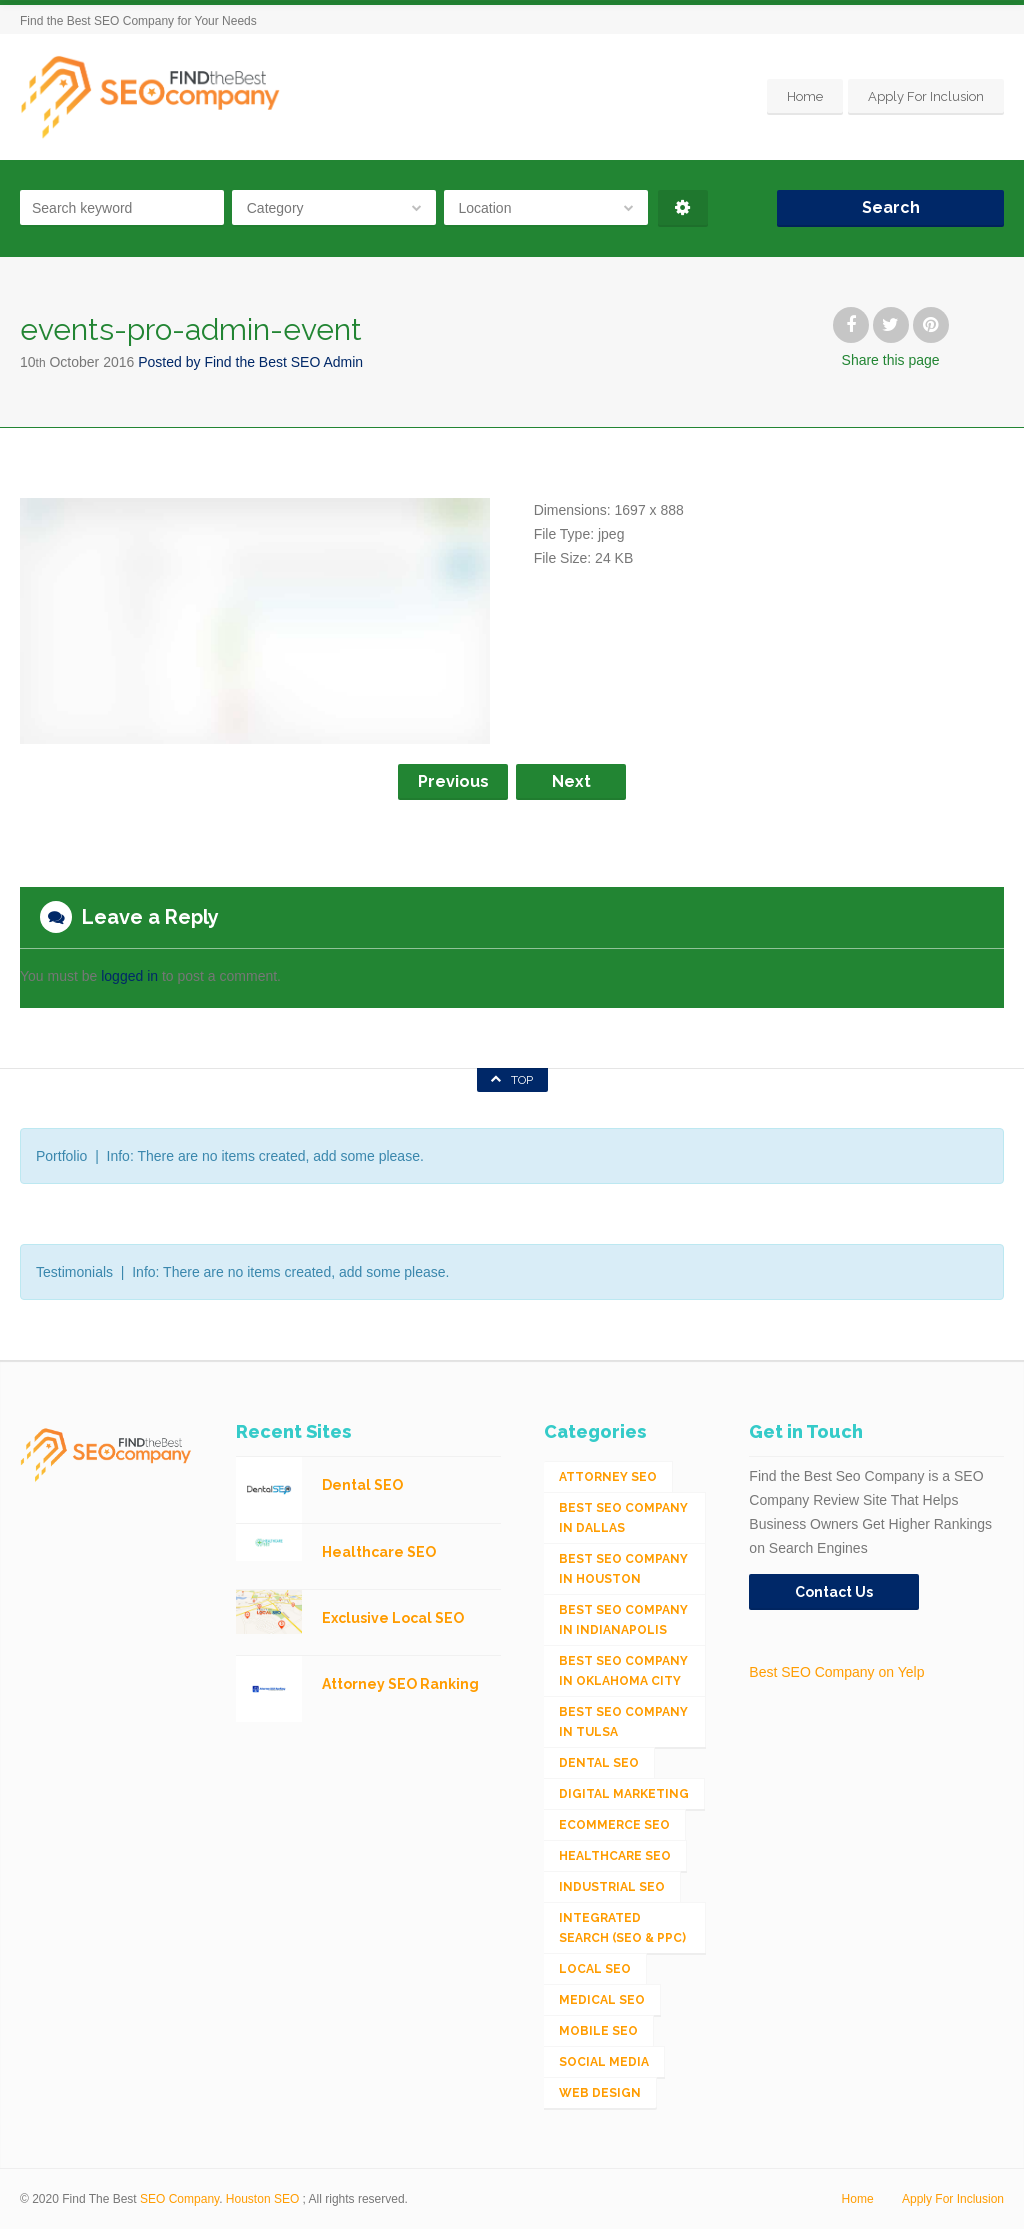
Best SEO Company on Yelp (836, 1672)
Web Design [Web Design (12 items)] (600, 2093)
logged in (129, 976)
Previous (453, 781)
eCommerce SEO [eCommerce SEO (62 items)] (614, 1825)
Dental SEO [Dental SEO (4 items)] (599, 1763)
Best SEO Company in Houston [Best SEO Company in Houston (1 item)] (623, 1569)
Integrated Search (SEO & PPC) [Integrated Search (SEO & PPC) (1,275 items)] (622, 1928)
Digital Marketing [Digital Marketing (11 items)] (624, 1794)
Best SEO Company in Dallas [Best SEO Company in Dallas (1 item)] (623, 1518)
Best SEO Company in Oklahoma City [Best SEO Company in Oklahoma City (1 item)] (623, 1671)
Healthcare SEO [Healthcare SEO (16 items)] (615, 1856)
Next (571, 781)
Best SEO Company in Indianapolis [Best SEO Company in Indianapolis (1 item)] (623, 1620)
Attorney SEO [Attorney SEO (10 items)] (608, 1477)
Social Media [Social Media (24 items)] (604, 2062)
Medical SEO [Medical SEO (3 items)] (602, 2000)
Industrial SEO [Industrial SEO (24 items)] (612, 1887)
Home (805, 96)
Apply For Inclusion (926, 96)
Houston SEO (262, 2199)
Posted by (250, 362)
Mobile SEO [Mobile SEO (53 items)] (598, 2031)
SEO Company (179, 2199)
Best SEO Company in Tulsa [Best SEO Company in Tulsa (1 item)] (623, 1722)
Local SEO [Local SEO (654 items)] (595, 1969)
